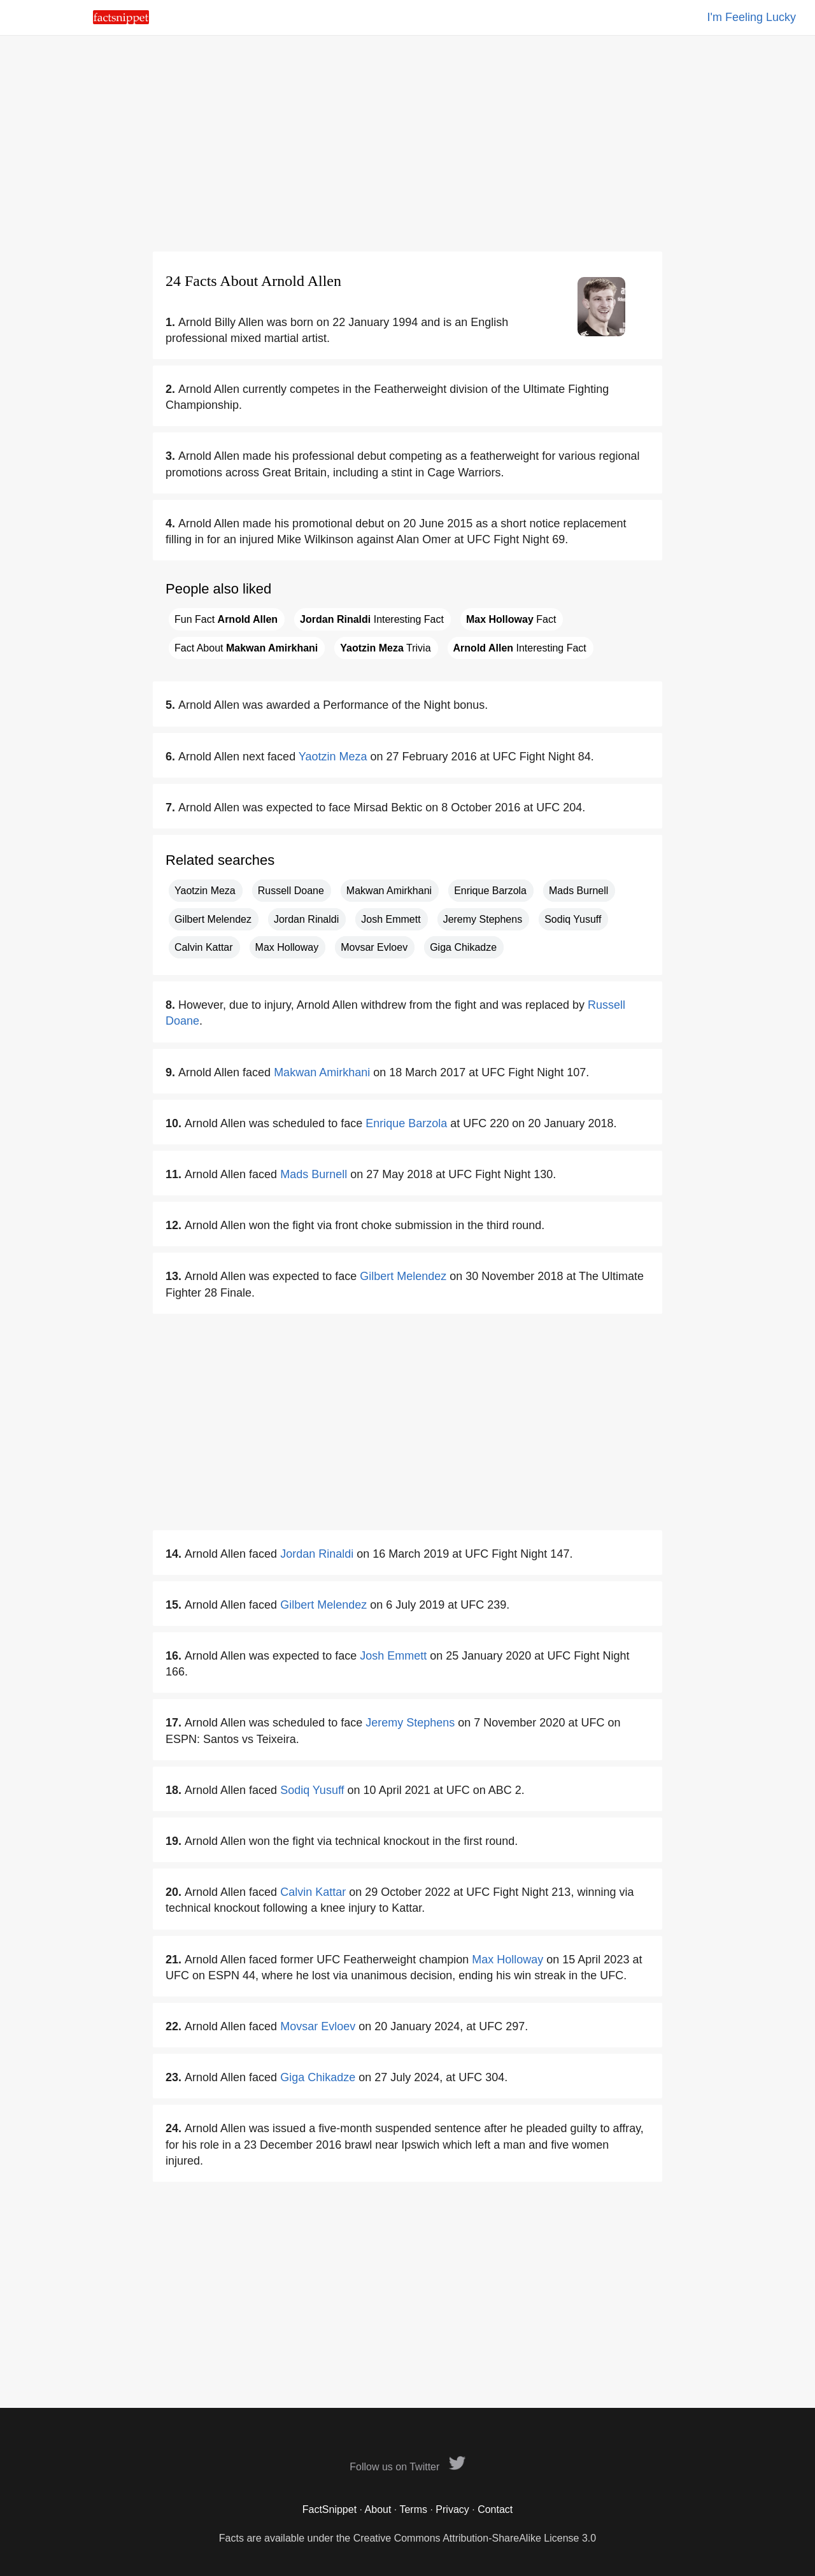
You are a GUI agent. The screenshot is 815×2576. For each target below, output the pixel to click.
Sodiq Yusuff (572, 919)
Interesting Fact (372, 619)
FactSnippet (329, 2509)
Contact (495, 2509)
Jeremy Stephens (483, 919)
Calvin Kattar (203, 947)
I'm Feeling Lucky (752, 17)
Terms (413, 2509)
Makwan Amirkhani (389, 890)
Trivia (385, 648)
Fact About (246, 648)
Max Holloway (287, 947)
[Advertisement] (407, 143)
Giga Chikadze (463, 947)
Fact (511, 619)
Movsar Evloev (374, 947)
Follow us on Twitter (407, 2466)
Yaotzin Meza (333, 756)
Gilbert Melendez (213, 919)
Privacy (452, 2509)
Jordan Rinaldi (306, 919)
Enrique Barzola (490, 890)
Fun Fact (226, 619)
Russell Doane (291, 890)
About (378, 2509)
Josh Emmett (390, 919)
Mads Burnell (578, 890)
